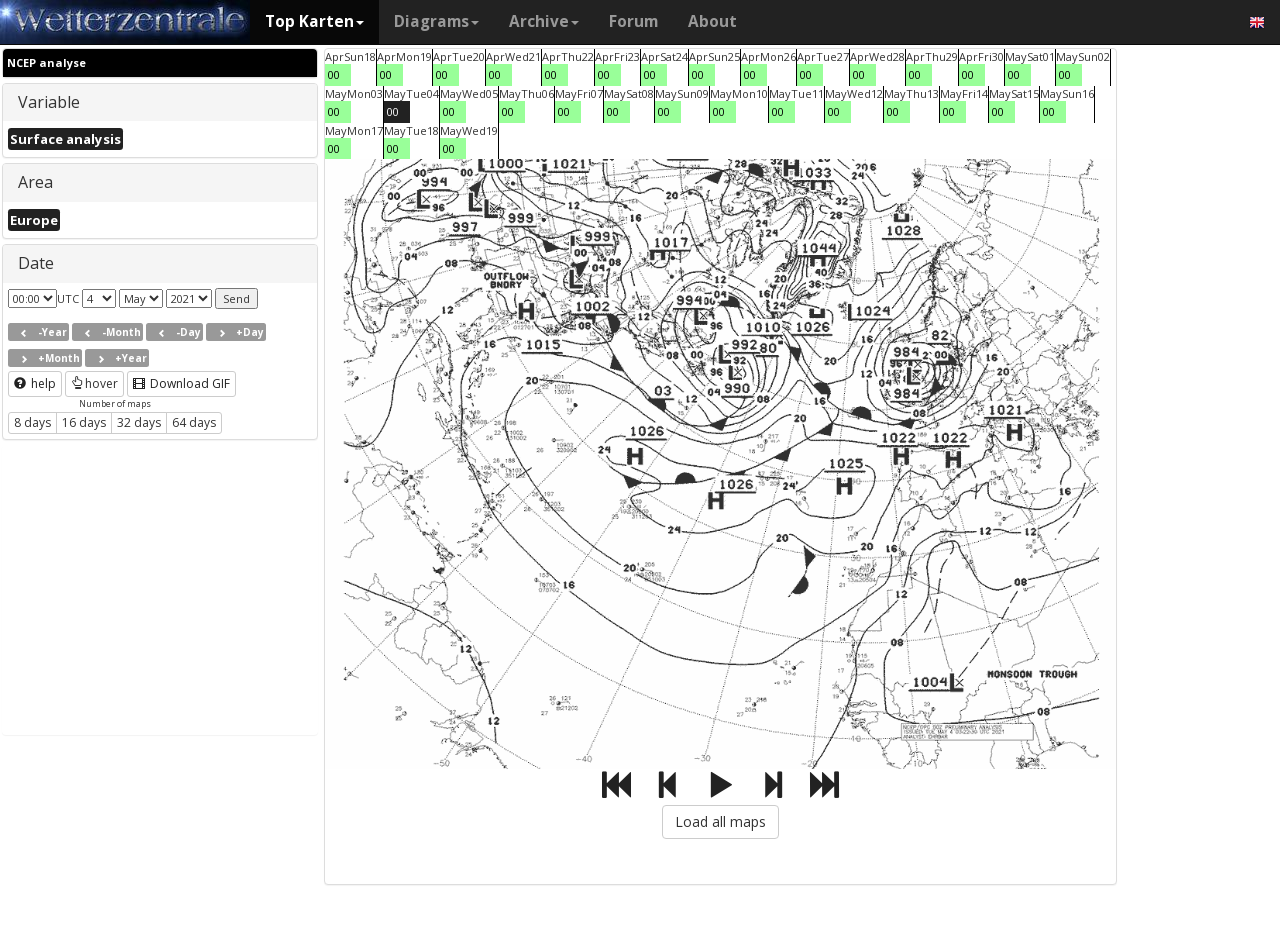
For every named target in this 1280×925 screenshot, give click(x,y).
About (712, 21)
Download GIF (181, 383)
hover (94, 383)
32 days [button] (139, 422)
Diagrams (436, 21)
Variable (49, 102)
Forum (633, 21)
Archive (544, 21)
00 (334, 74)
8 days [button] (32, 422)
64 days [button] (194, 422)
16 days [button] (84, 422)
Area (35, 182)
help (35, 383)
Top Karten (314, 21)
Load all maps (720, 821)
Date (36, 263)
